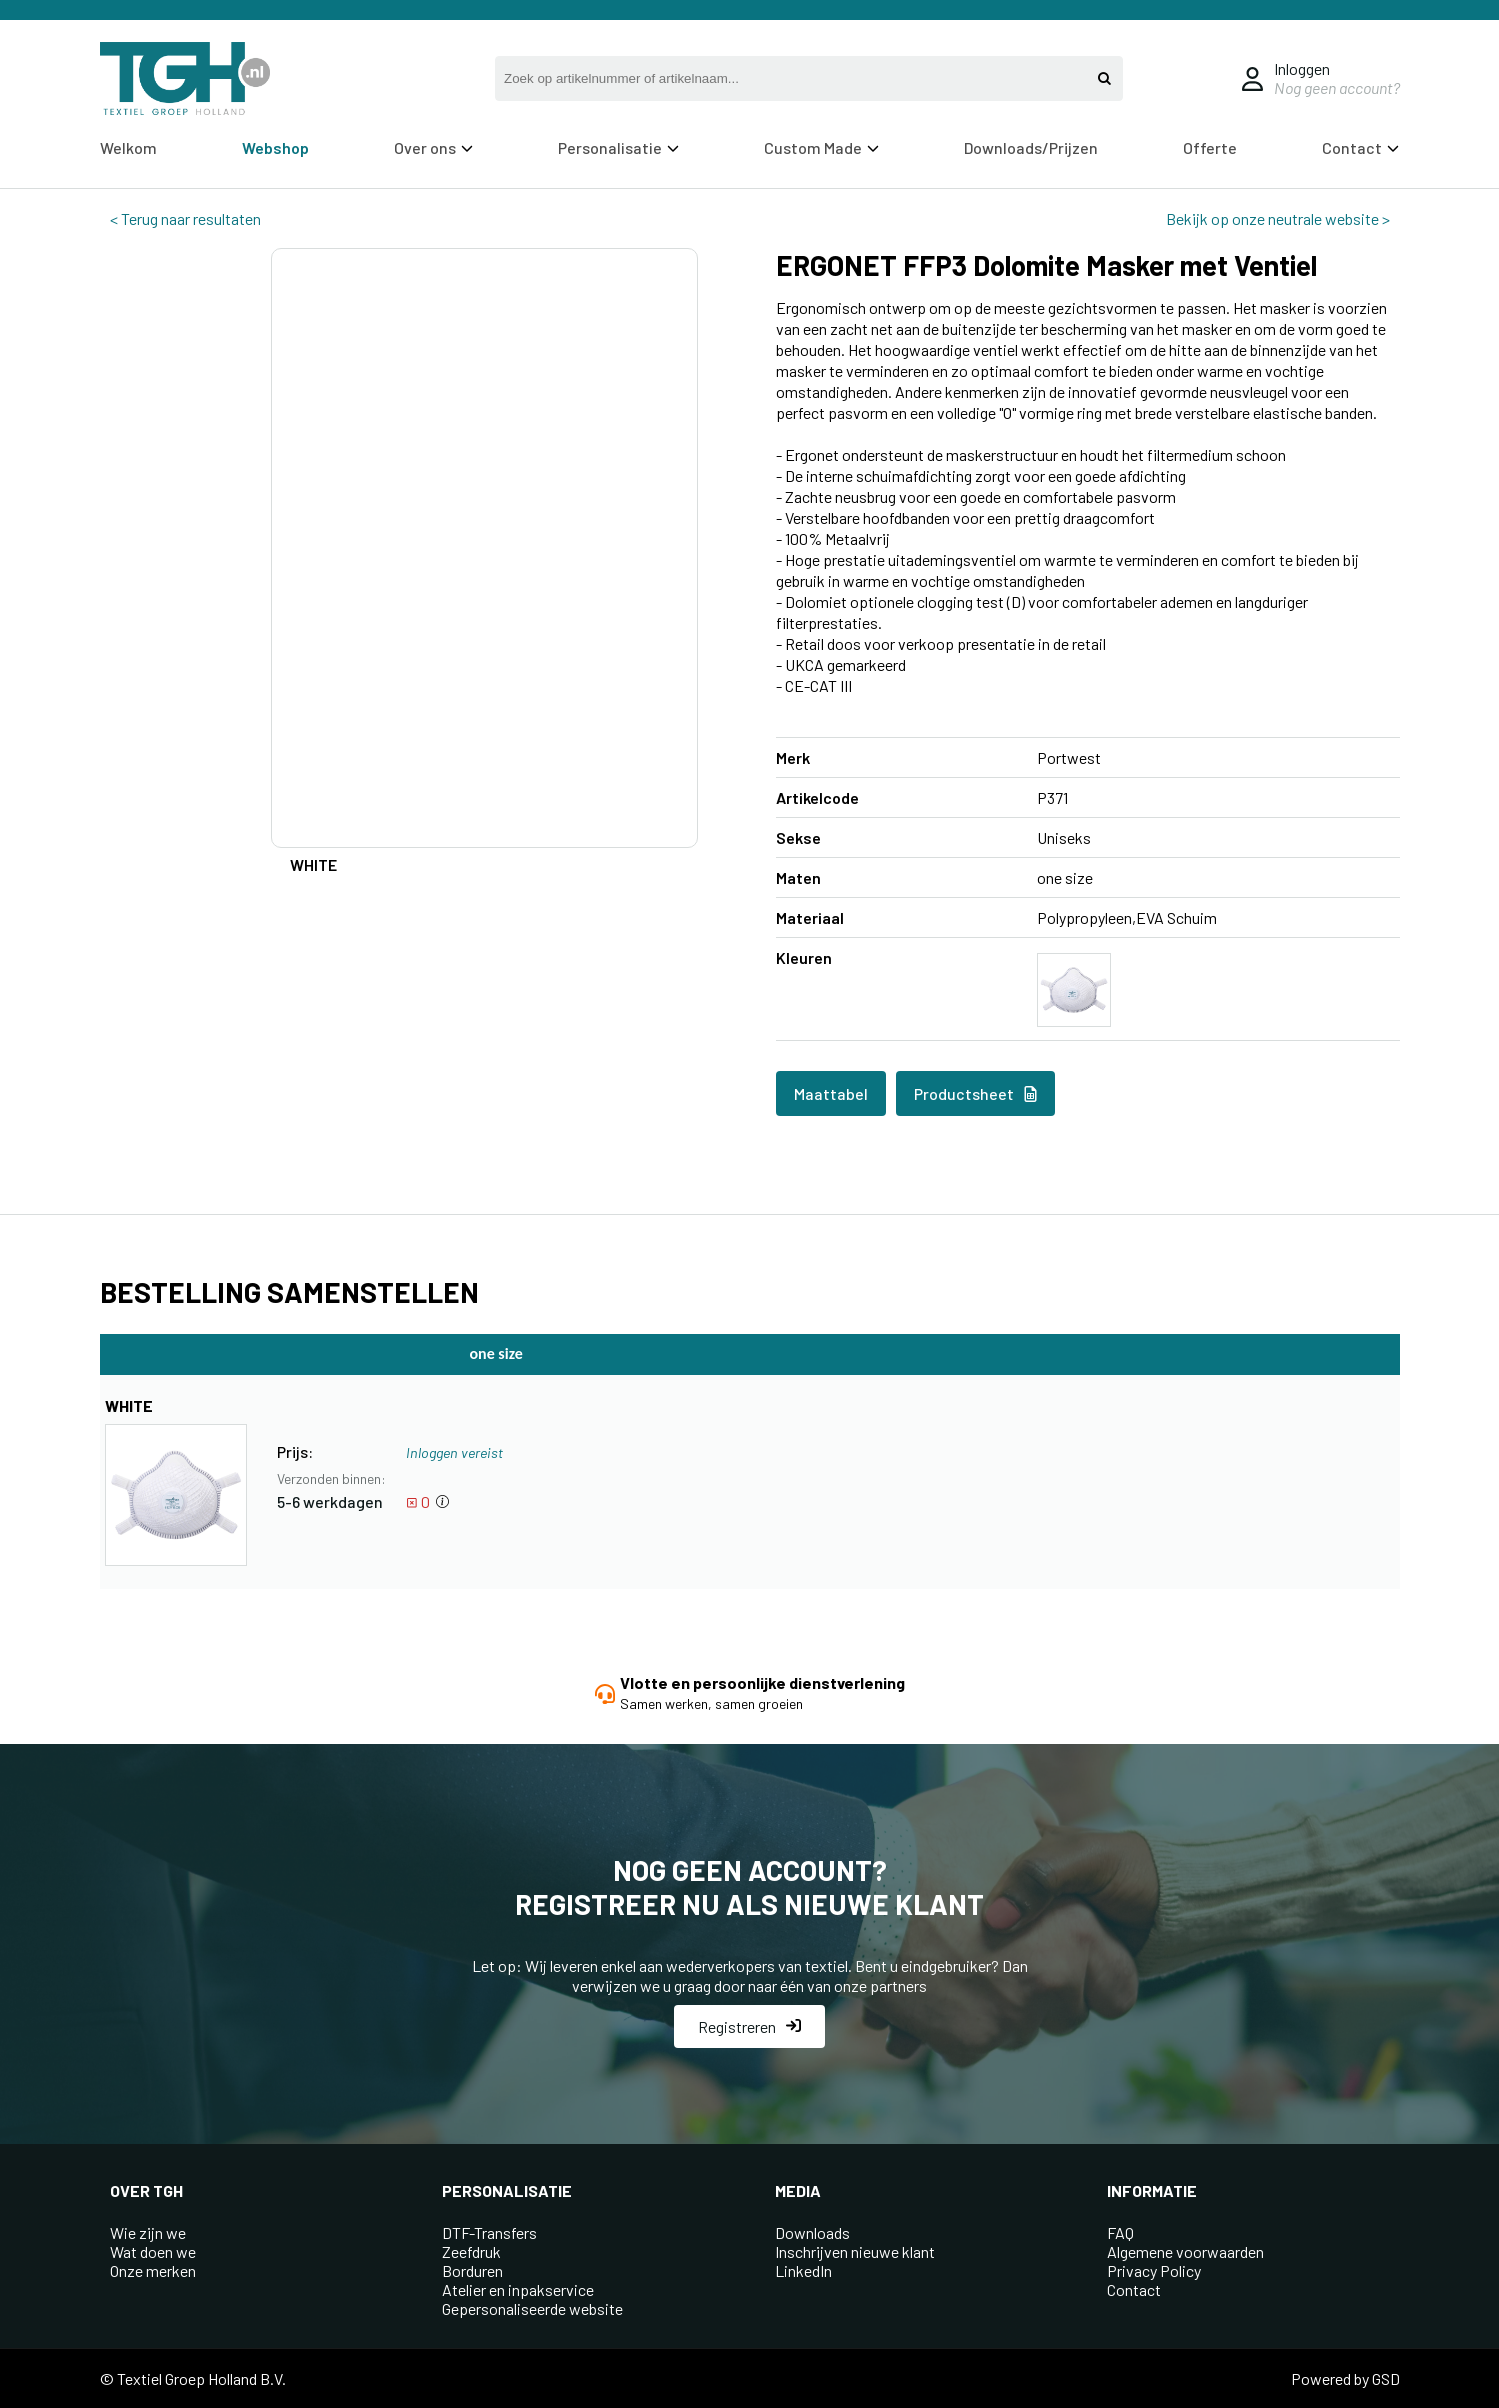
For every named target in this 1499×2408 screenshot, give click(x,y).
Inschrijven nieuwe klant (855, 2251)
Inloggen (1302, 68)
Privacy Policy (1154, 2270)
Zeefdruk (471, 2251)
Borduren (472, 2270)
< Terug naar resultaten (185, 218)
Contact (1360, 147)
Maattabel (831, 1093)
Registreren (749, 2026)
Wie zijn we (148, 2232)
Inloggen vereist (454, 1452)
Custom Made (821, 147)
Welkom (128, 147)
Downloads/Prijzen (1031, 147)
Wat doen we (153, 2251)
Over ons (433, 147)
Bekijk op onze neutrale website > (1278, 218)
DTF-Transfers (489, 2232)
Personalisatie (618, 147)
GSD (1386, 2378)
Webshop (275, 147)
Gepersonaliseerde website (532, 2308)
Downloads (812, 2232)
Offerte (1210, 147)
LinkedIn (803, 2270)
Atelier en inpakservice (518, 2289)
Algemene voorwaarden (1185, 2251)
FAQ (1120, 2232)
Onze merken (153, 2270)
